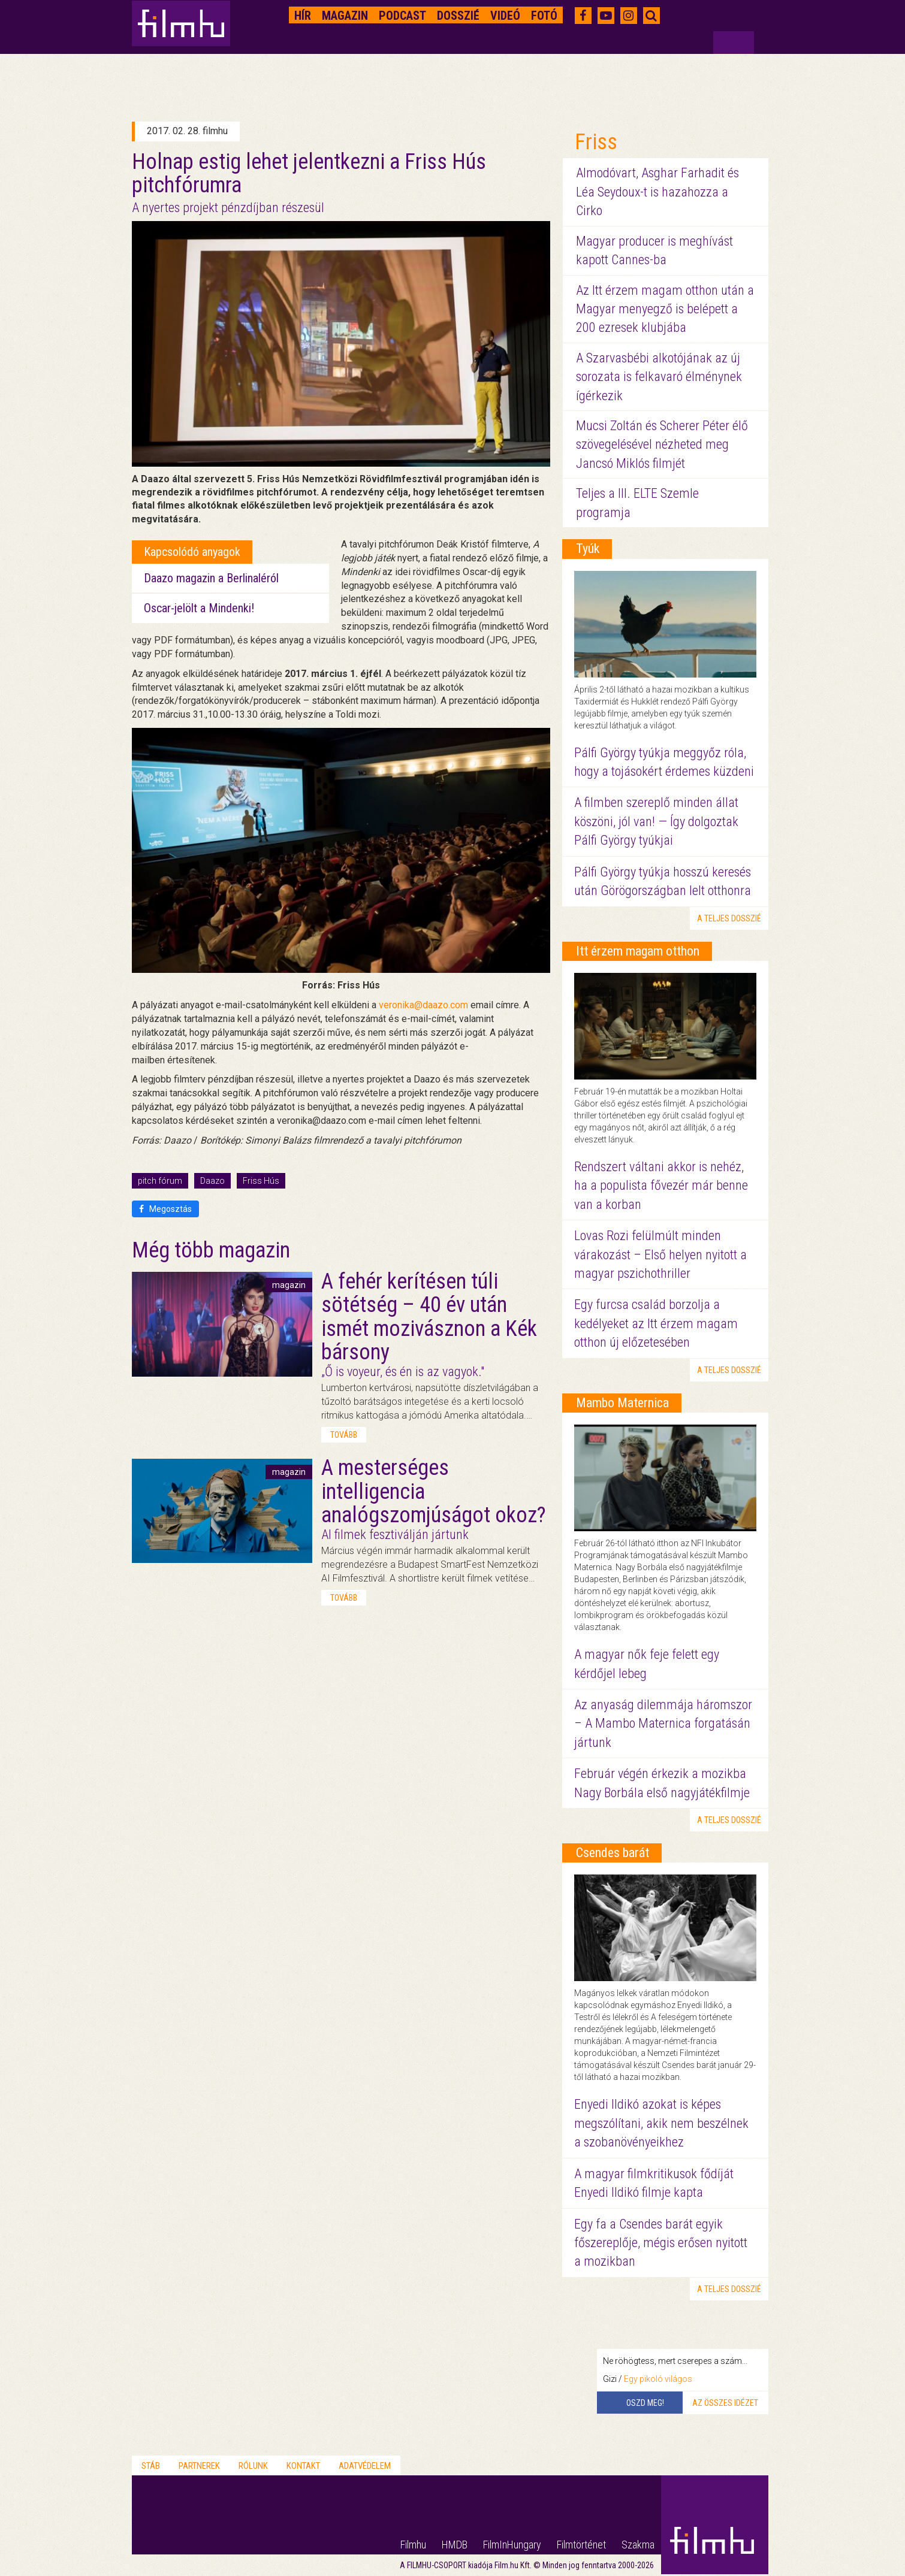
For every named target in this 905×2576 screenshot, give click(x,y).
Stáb (150, 2465)
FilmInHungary (512, 2544)
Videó (505, 15)
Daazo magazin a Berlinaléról (211, 578)
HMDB (454, 2544)
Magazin (345, 15)
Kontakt (303, 2465)
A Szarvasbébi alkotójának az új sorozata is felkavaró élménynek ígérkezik (659, 376)
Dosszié (458, 15)
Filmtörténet (581, 2544)
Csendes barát (612, 1852)
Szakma (638, 2544)
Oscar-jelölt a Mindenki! (199, 608)
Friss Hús (261, 1181)
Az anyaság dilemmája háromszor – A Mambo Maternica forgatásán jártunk (663, 1723)
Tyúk (587, 548)
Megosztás (165, 1209)
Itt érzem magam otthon (637, 951)
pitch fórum (160, 1181)
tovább (343, 1435)
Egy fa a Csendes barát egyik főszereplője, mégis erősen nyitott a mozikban (660, 2243)
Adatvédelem (365, 2465)
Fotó (544, 15)
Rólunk (253, 2465)
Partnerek (199, 2465)
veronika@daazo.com (424, 1005)
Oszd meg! (645, 2403)
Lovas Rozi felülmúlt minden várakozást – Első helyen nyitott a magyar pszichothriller (660, 1254)
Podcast (402, 15)
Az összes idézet (725, 2403)
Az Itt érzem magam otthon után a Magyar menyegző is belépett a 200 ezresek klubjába (665, 309)
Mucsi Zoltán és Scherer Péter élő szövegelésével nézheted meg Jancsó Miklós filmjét (662, 444)
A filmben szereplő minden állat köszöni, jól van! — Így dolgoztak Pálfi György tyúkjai (656, 821)
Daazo (212, 1181)
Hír (302, 15)
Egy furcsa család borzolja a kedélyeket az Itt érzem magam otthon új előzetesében (656, 1323)
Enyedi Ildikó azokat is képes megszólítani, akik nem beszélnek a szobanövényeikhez (661, 2123)
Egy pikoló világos (658, 2379)
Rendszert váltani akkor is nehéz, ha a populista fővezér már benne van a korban (661, 1185)
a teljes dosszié (729, 918)
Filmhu (413, 2544)
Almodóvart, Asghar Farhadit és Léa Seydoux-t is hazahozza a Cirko (657, 191)
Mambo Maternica (622, 1402)
